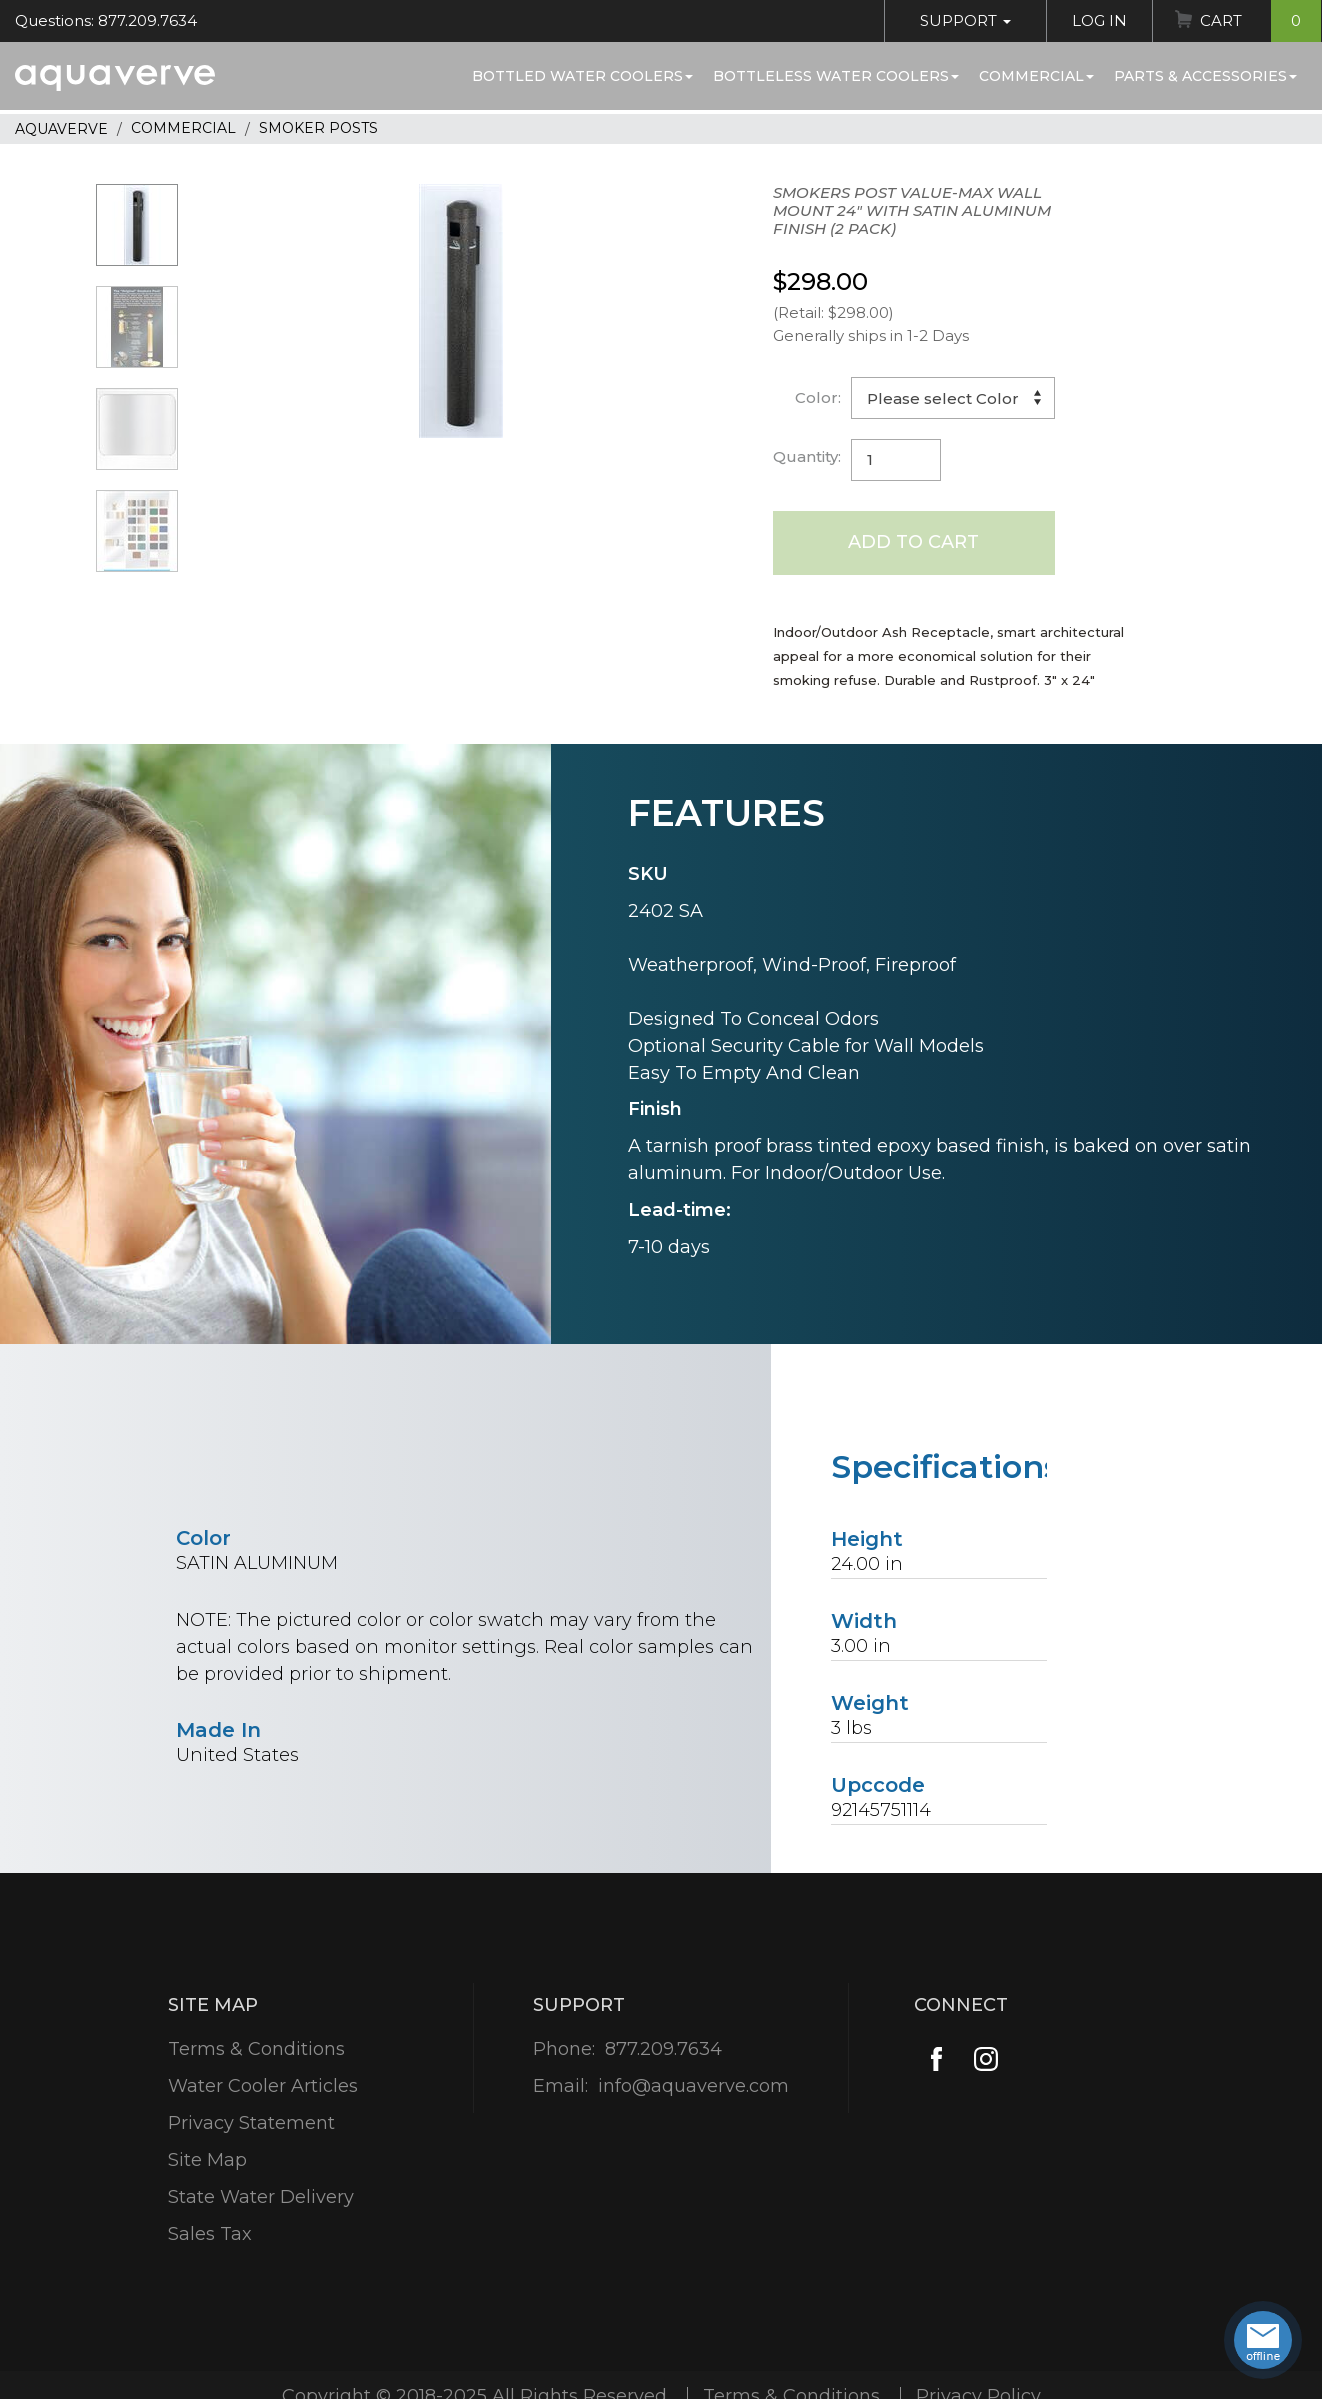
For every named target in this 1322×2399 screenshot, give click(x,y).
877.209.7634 (663, 2049)
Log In (1099, 20)
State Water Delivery (261, 2197)
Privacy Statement (251, 2123)
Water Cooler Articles (263, 2086)
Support (965, 20)
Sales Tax (210, 2234)
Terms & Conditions (256, 2049)
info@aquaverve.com (693, 2086)
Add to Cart (913, 542)
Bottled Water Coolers (582, 76)
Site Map (207, 2160)
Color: (818, 397)
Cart (1260, 21)
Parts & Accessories (1205, 76)
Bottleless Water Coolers (836, 76)
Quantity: (807, 456)
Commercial (1036, 76)
